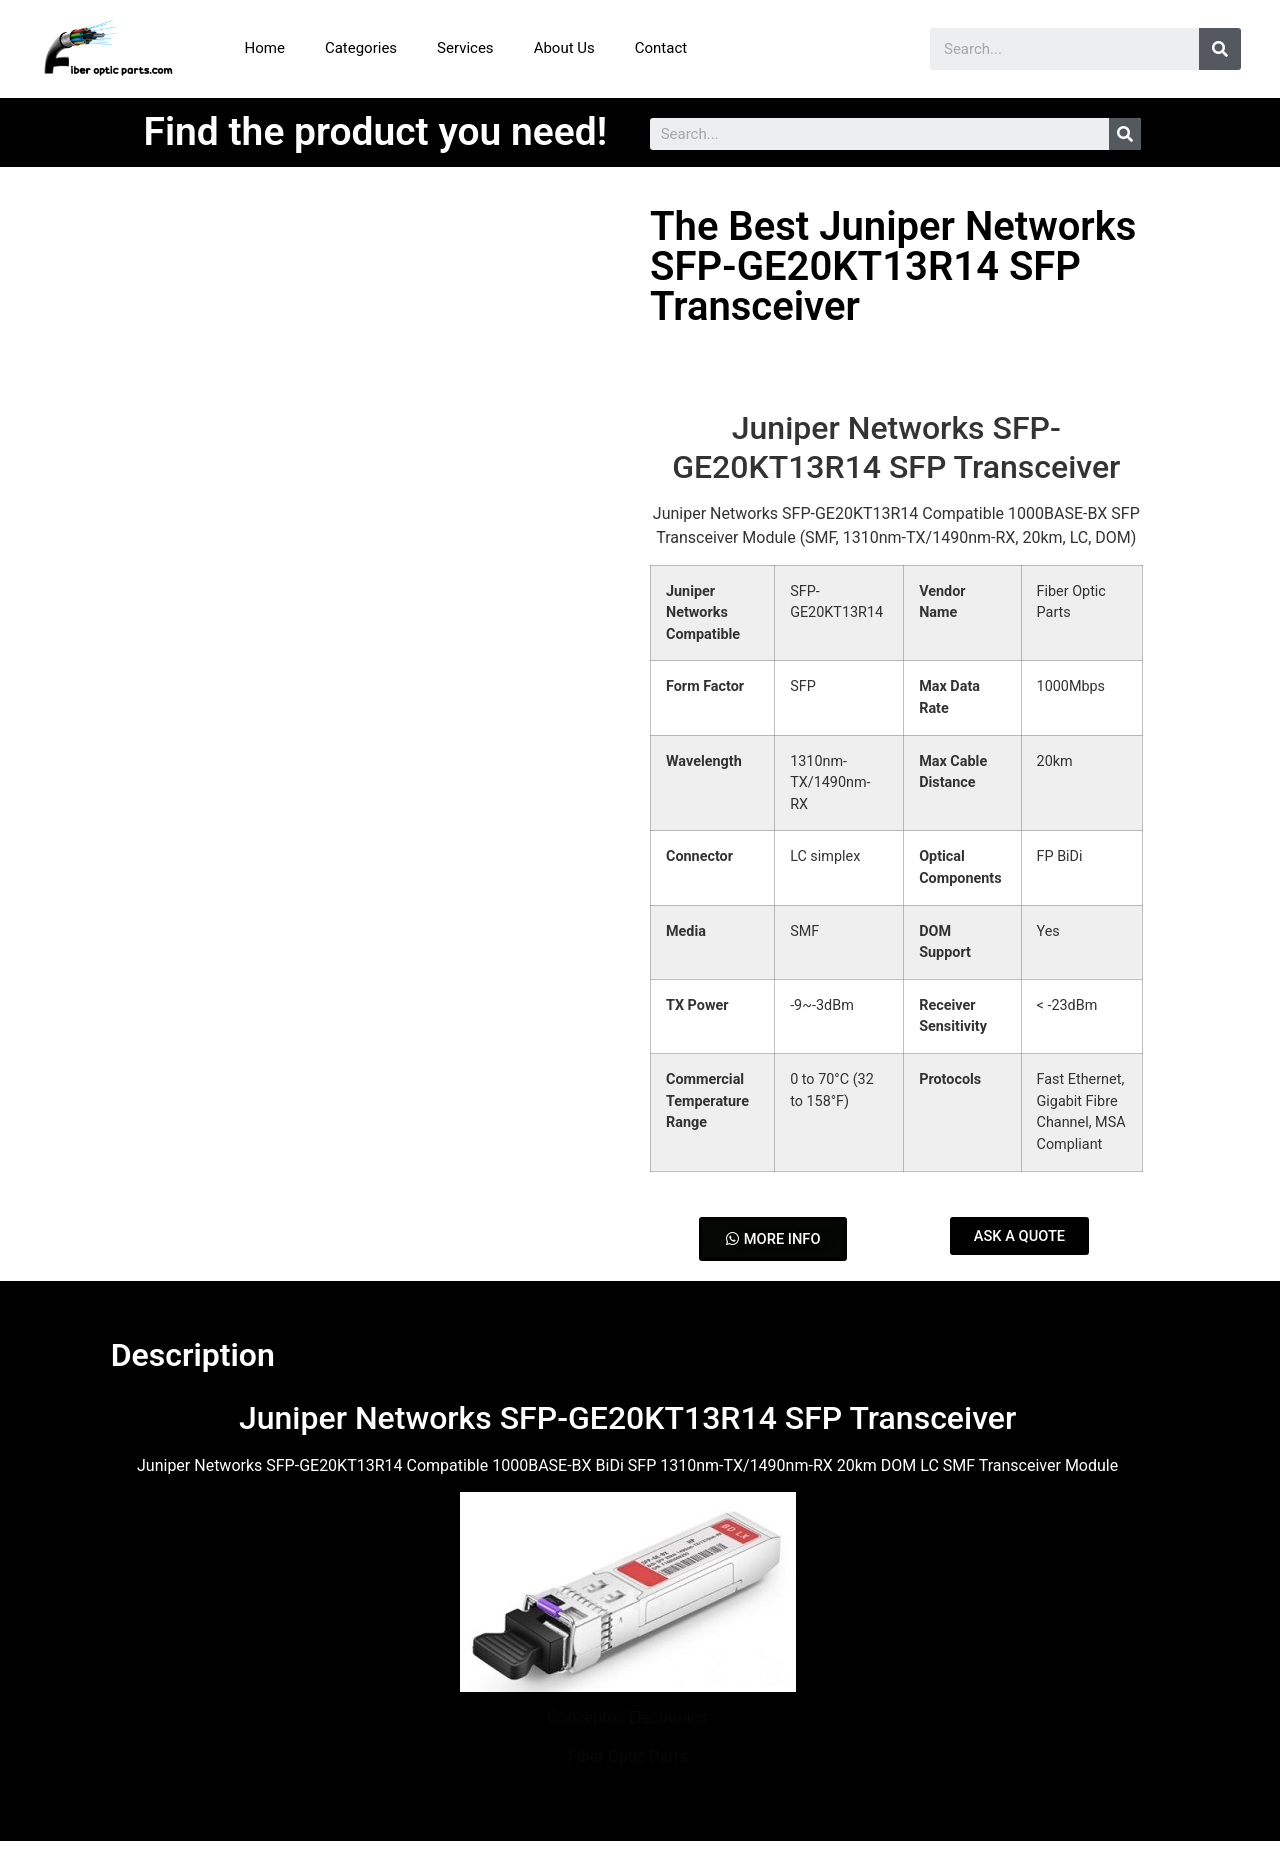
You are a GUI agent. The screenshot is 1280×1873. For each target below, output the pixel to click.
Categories (361, 48)
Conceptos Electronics (627, 1718)
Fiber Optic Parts (627, 1756)
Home (265, 48)
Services (465, 48)
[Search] (1220, 49)
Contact (661, 48)
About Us (564, 48)
